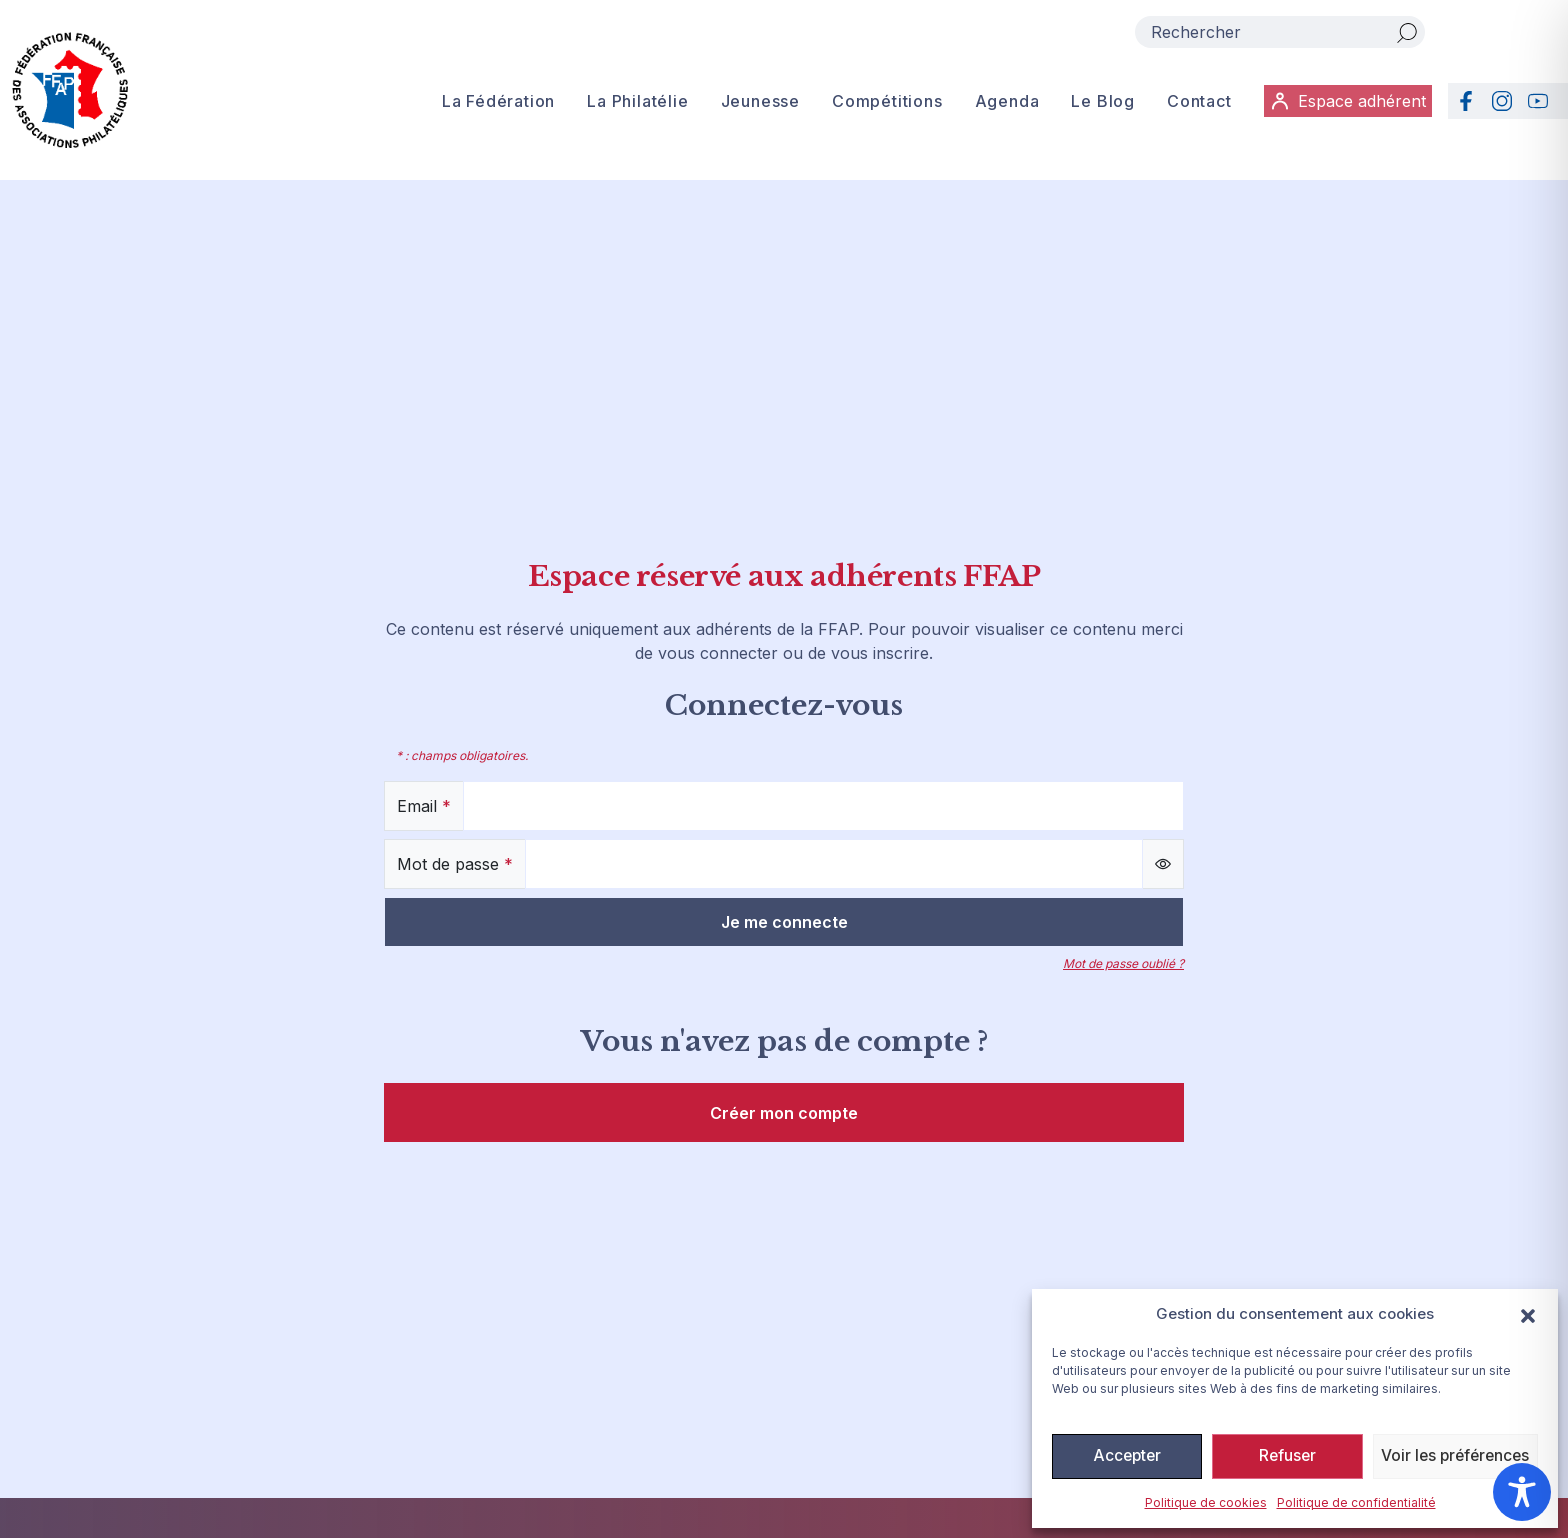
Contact (1195, 104)
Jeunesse (756, 104)
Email (424, 806)
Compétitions (883, 104)
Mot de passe (455, 864)
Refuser (1285, 1456)
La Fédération (494, 104)
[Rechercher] (1407, 32)
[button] (1528, 1314)
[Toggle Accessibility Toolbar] (1522, 1492)
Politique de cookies (1206, 1502)
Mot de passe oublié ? (1123, 963)
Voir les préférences (1453, 1456)
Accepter (1126, 1456)
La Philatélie (634, 104)
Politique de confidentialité (1356, 1502)
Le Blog (1100, 104)
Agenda (1003, 104)
